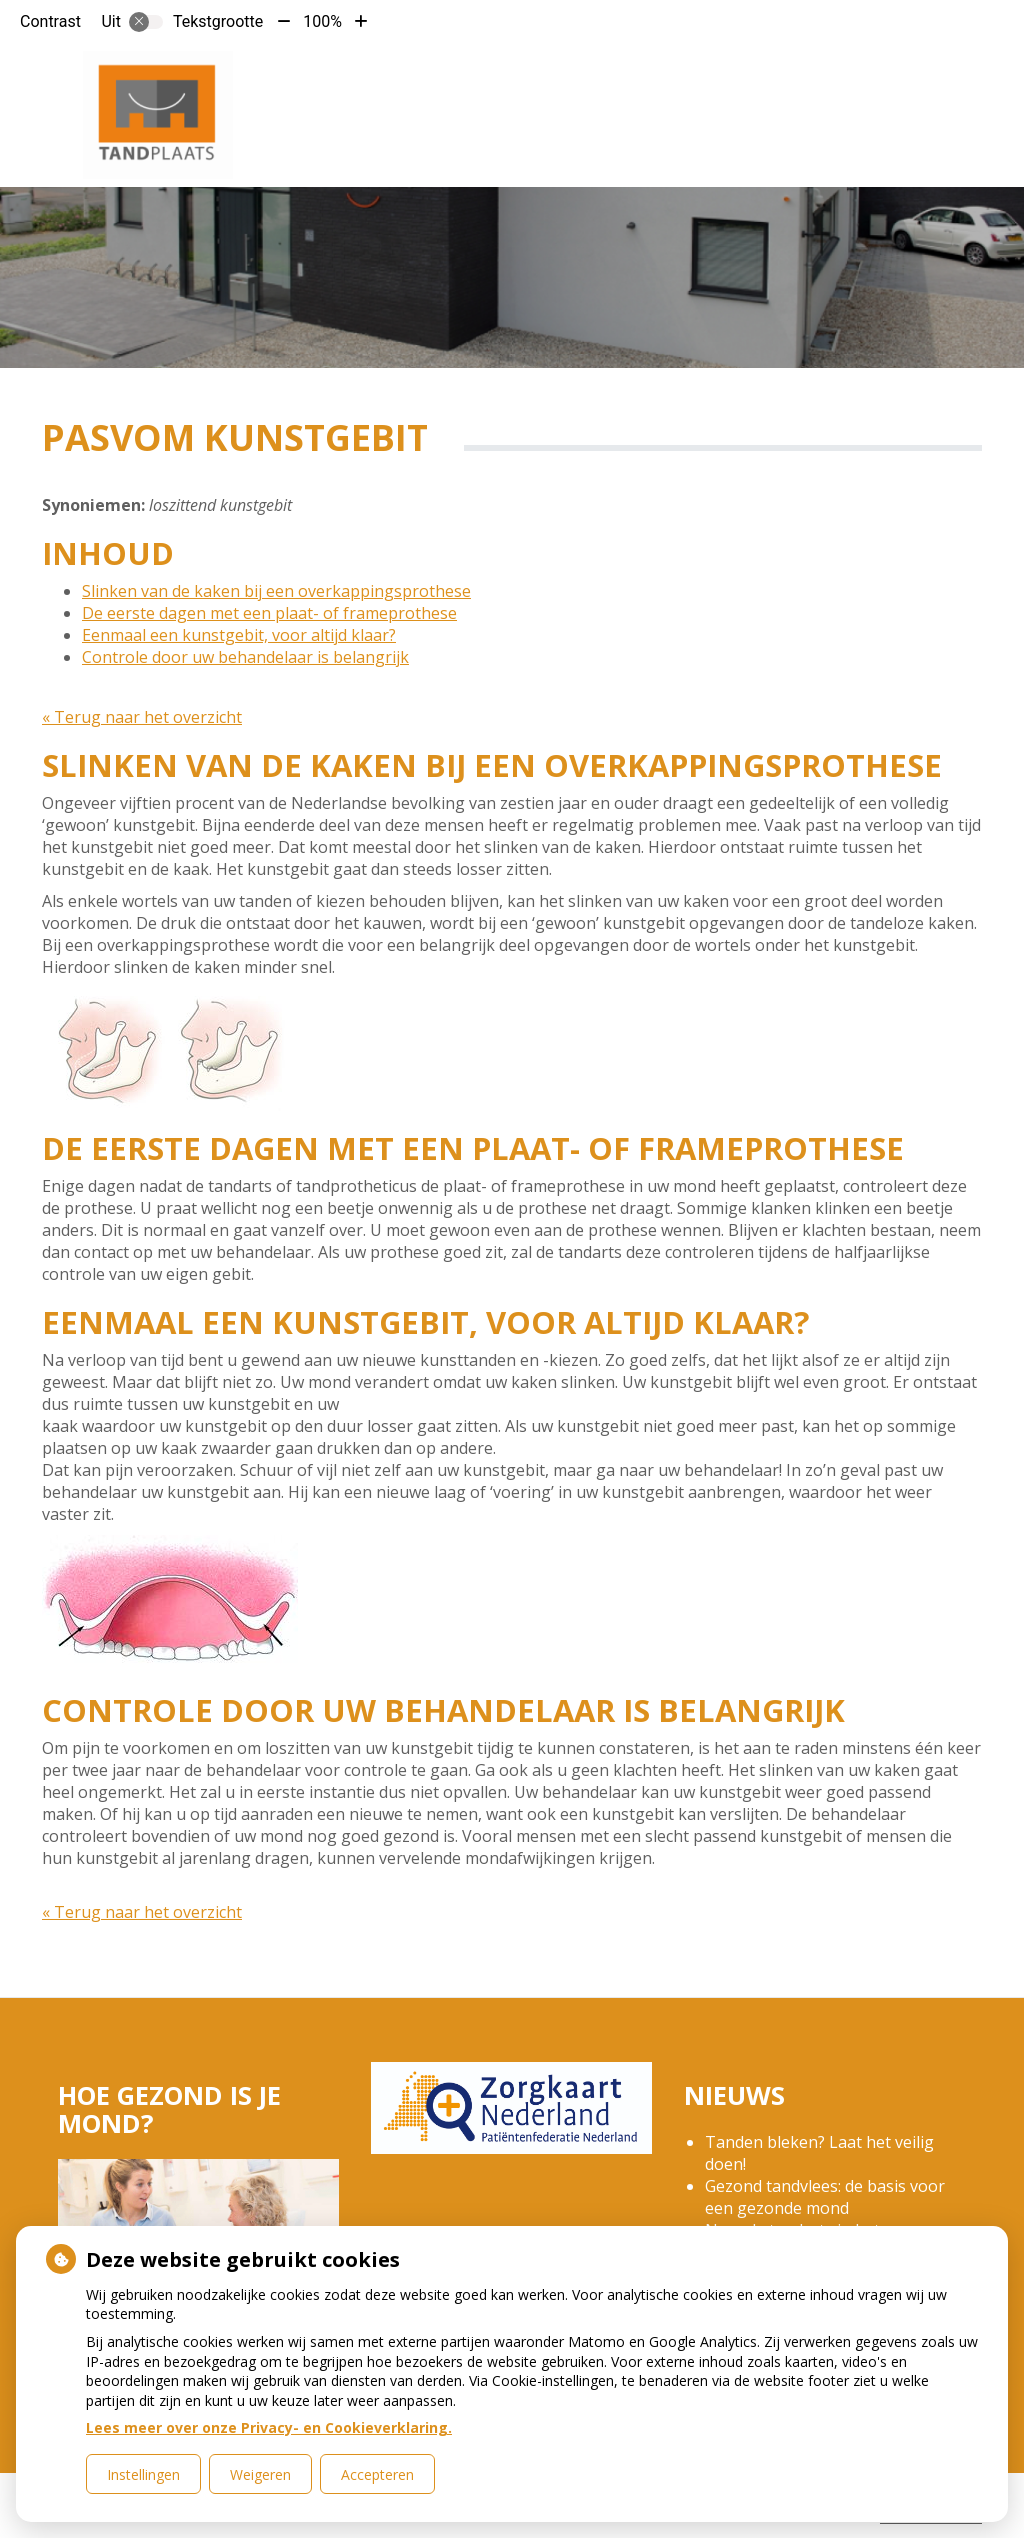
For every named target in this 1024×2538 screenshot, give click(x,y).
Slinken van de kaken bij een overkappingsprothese (276, 591)
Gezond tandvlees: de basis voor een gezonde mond (825, 2197)
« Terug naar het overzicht (142, 717)
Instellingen (143, 2474)
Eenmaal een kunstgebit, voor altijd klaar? (239, 635)
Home (370, 78)
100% (322, 21)
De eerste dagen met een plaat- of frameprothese (269, 613)
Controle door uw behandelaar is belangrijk (245, 657)
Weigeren (260, 2474)
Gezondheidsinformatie (745, 78)
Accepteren (377, 2474)
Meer (896, 78)
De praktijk (459, 78)
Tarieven (577, 78)
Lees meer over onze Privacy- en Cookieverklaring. (269, 2427)
